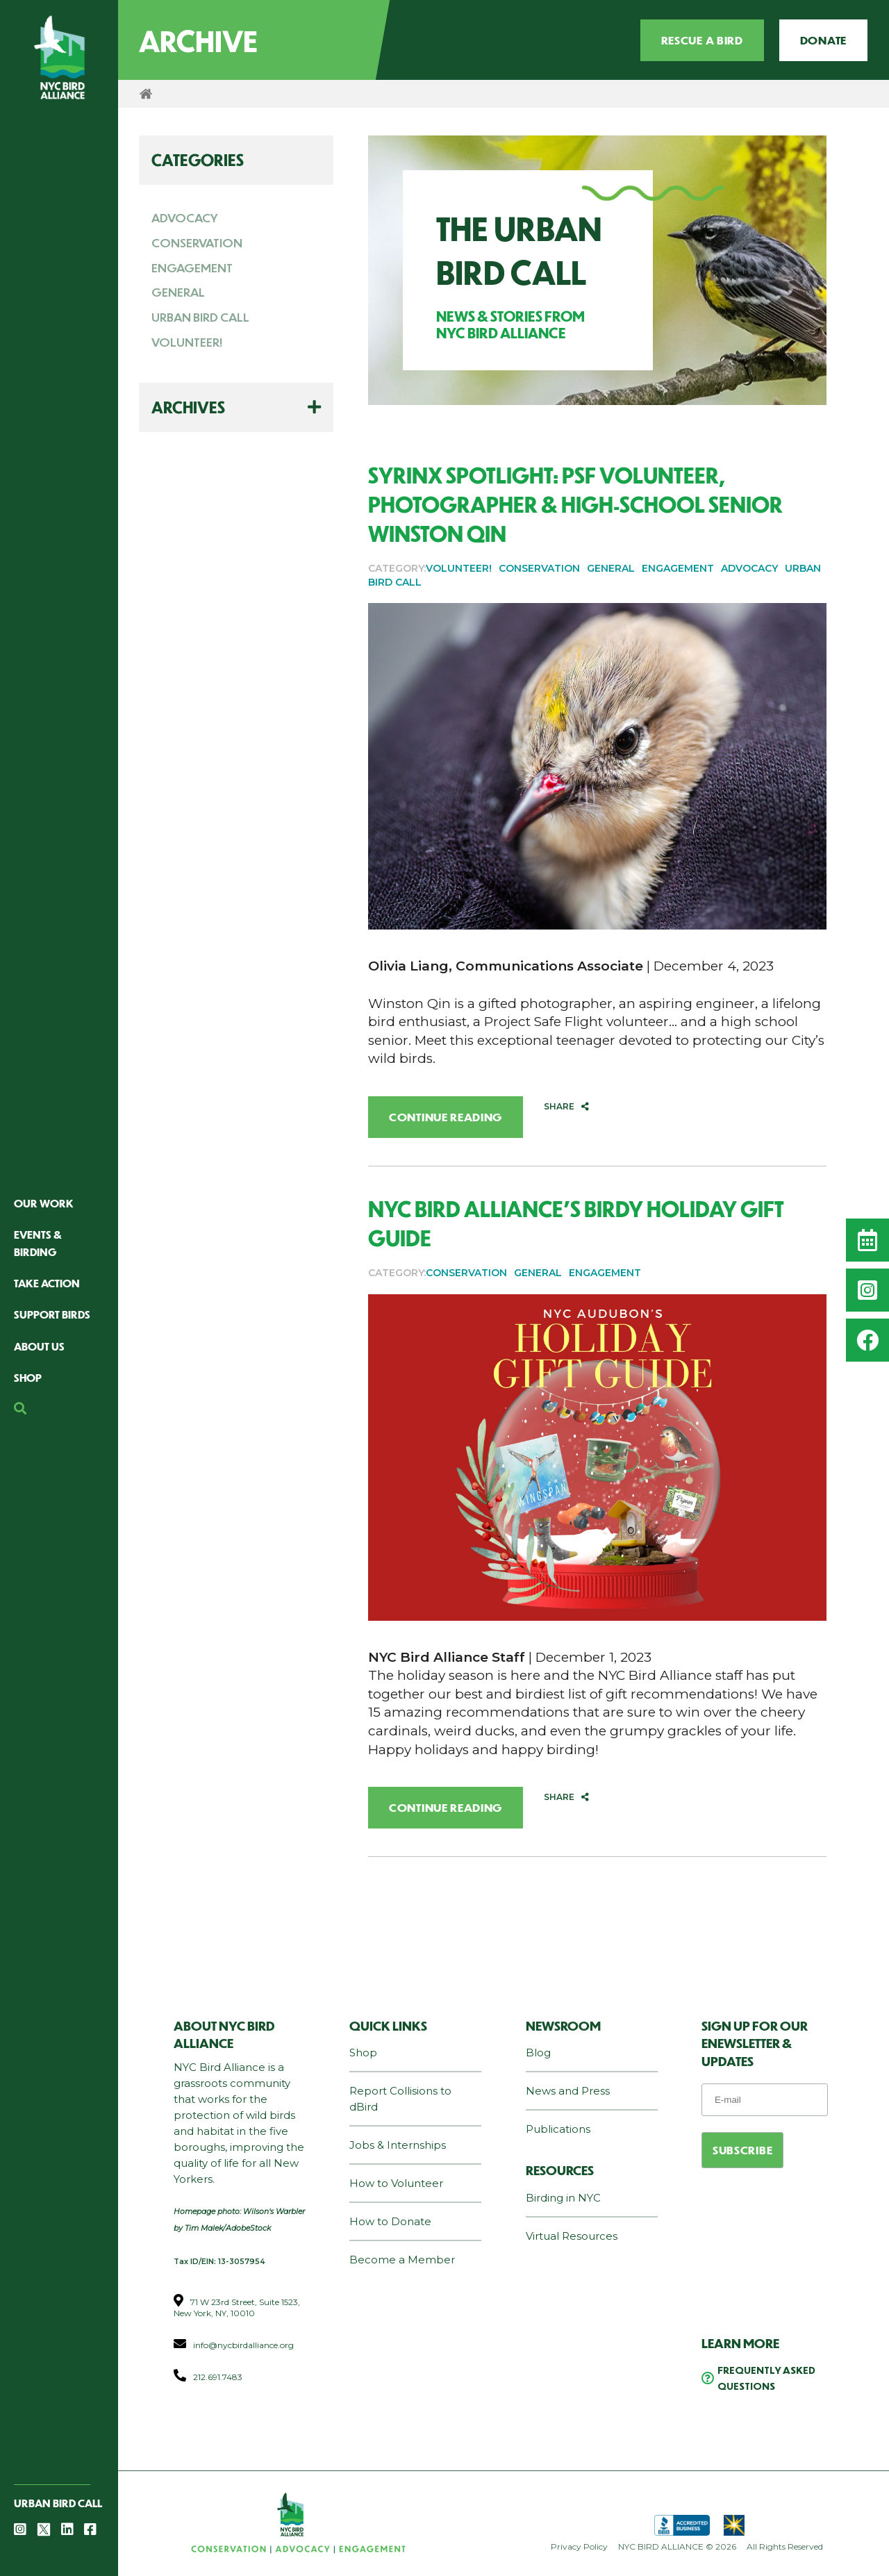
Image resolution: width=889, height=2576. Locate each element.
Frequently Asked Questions (766, 2377)
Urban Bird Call (58, 2502)
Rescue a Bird (702, 40)
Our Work (44, 1202)
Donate (823, 40)
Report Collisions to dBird (400, 2098)
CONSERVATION (196, 242)
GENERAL (178, 291)
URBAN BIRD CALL (200, 316)
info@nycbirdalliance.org (243, 2345)
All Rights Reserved (785, 2546)
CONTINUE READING (445, 1116)
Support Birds (52, 1314)
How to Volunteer (396, 2183)
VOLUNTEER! (187, 341)
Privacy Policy (579, 2546)
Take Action (47, 1282)
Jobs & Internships (397, 2145)
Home (146, 94)
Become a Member (402, 2259)
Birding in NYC (563, 2197)
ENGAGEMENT (192, 267)
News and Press (568, 2090)
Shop (28, 1377)
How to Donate (390, 2221)
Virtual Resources (571, 2236)
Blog (538, 2052)
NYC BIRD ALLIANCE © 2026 (677, 2546)
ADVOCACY (184, 217)
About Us (39, 1346)
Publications (558, 2129)
